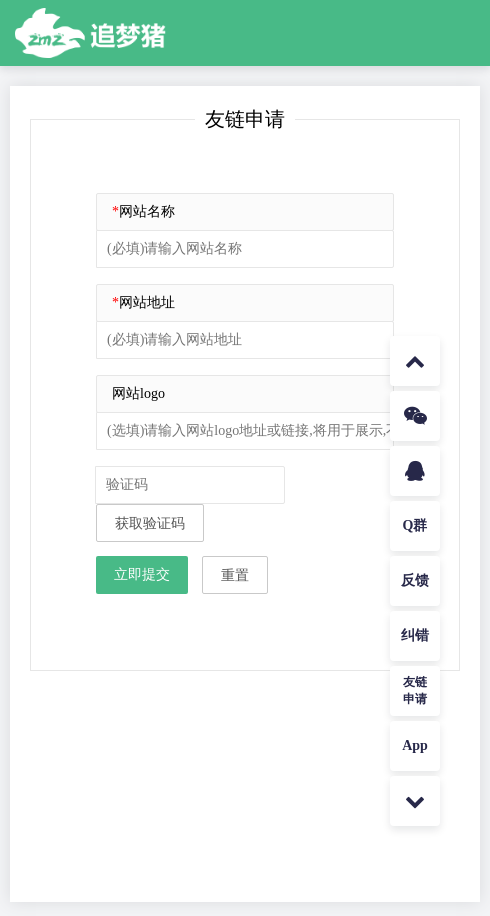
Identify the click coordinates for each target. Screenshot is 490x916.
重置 (235, 575)
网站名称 (143, 211)
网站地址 (143, 302)
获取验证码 (150, 523)
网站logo (138, 393)
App (415, 745)
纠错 (415, 635)
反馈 (415, 580)
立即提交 (142, 574)
